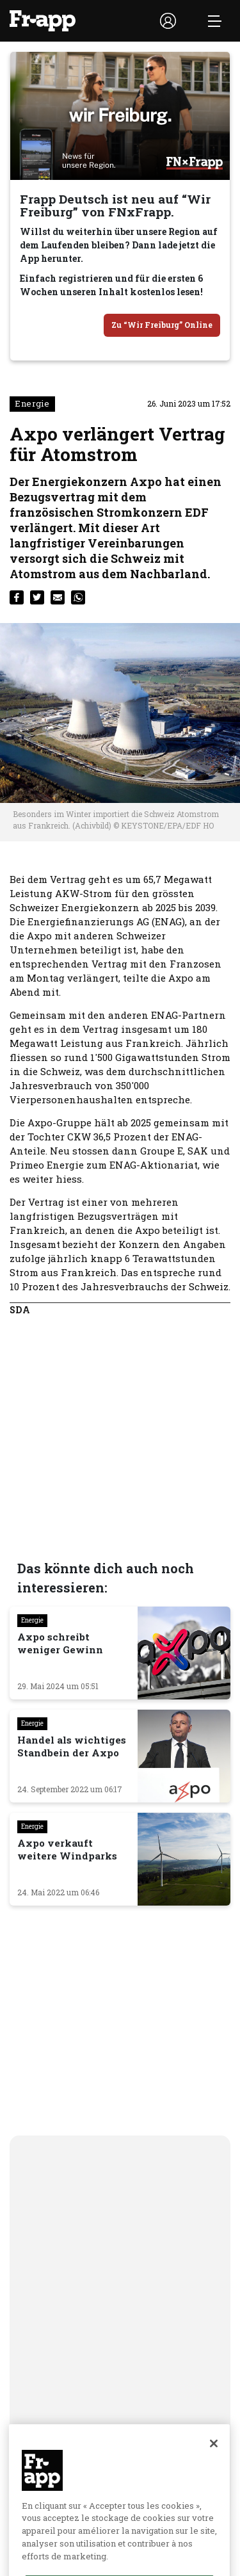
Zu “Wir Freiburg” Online (161, 325)
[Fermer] (214, 2473)
